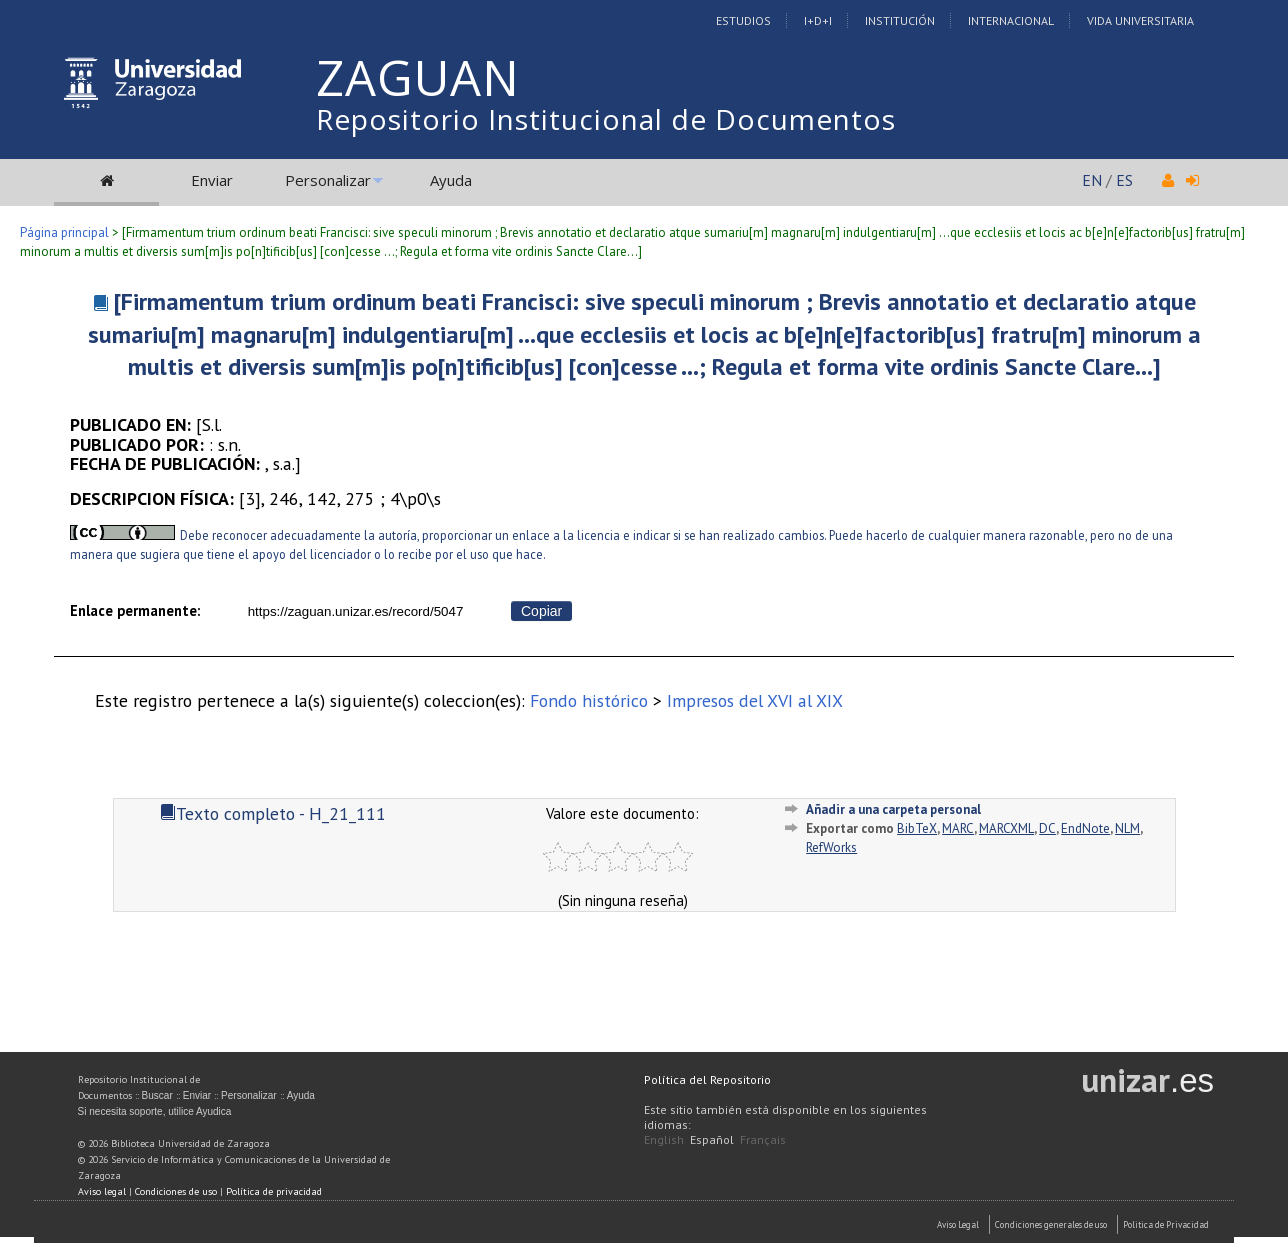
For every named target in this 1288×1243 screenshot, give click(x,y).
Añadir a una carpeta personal (893, 809)
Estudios (743, 20)
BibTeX (917, 828)
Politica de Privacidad (1166, 1224)
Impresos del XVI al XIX (755, 700)
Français (763, 1139)
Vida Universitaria (1140, 20)
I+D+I (818, 20)
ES (1124, 180)
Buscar (157, 1095)
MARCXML (1006, 828)
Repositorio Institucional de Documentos (606, 119)
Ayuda (451, 180)
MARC (958, 828)
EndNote (1085, 828)
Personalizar (328, 180)
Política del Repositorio (707, 1079)
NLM (1127, 828)
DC (1047, 828)
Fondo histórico (589, 700)
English (664, 1139)
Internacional (1011, 20)
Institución (900, 20)
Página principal (64, 232)
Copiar (541, 611)
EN (1092, 180)
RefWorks (831, 847)
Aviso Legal (958, 1224)
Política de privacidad (274, 1191)
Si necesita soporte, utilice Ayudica (155, 1111)
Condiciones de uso (176, 1191)
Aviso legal (102, 1191)
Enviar (212, 180)
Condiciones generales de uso (1051, 1224)
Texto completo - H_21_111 (273, 813)
